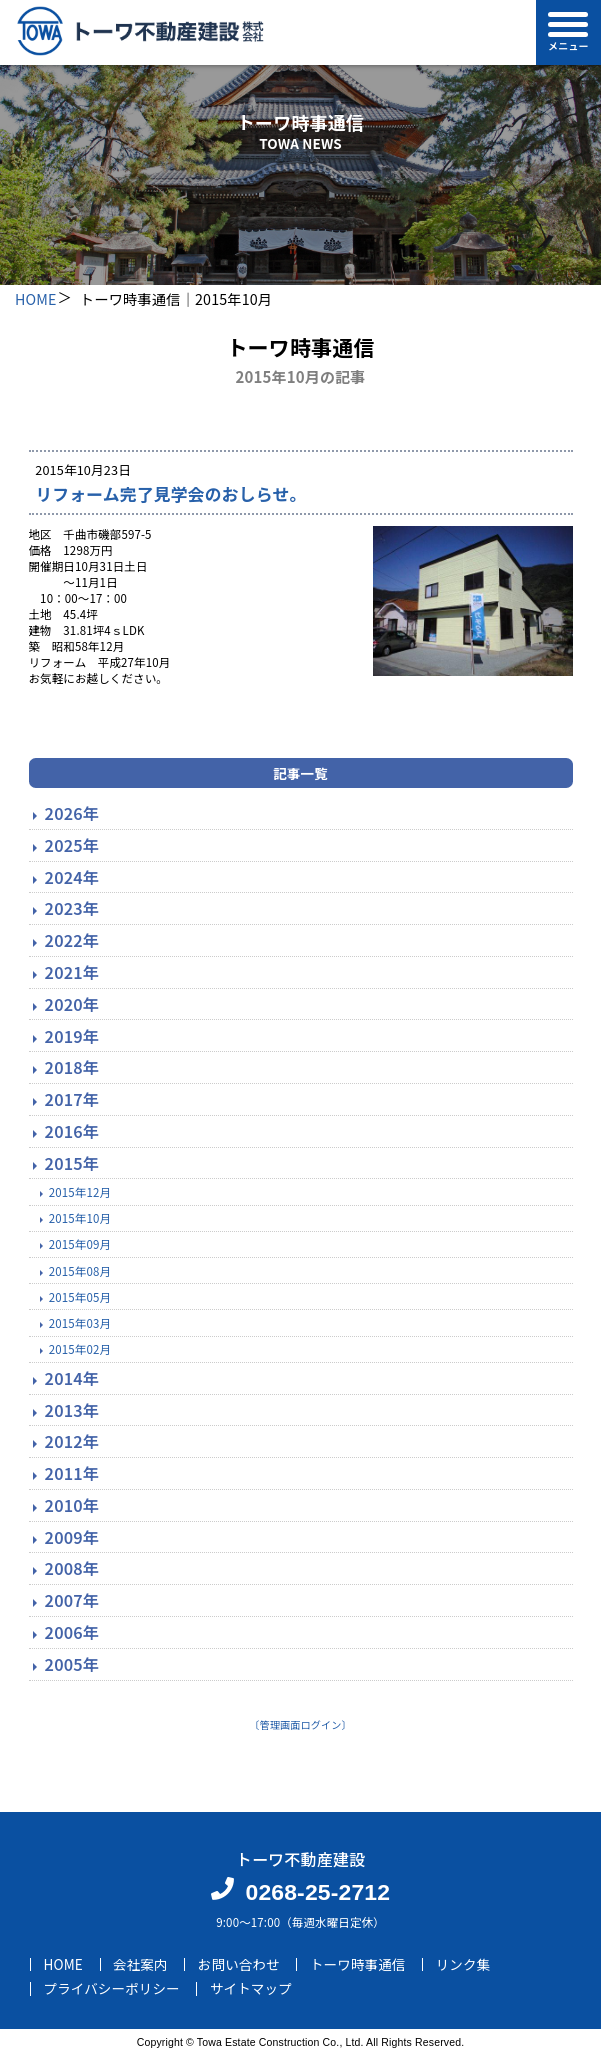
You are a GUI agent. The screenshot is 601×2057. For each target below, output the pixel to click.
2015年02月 (80, 1349)
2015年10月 (80, 1218)
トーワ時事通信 (358, 1964)
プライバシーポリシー (112, 1989)
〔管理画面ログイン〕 (300, 1724)
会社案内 (140, 1964)
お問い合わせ (239, 1964)
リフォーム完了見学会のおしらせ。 (170, 493)
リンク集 (463, 1964)
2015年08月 (80, 1271)
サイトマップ (251, 1989)
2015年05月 (80, 1297)
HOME (36, 298)
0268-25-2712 (317, 1892)
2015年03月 (80, 1323)
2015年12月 (80, 1192)
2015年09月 (80, 1244)
